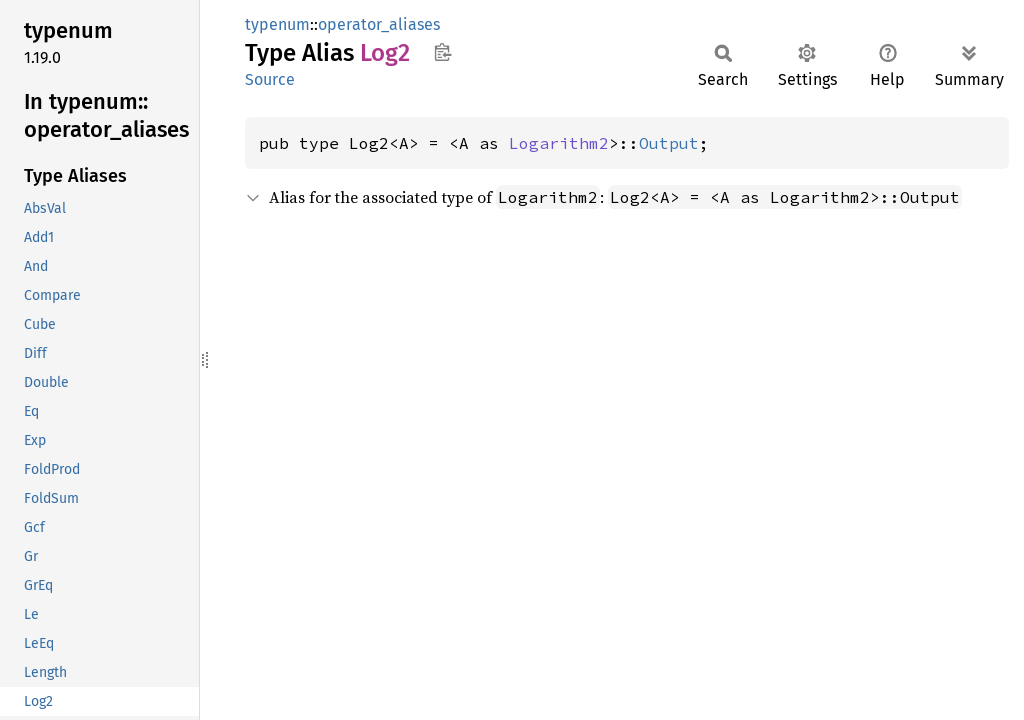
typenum (277, 24)
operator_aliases (379, 24)
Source (270, 79)
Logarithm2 (559, 143)
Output (669, 143)
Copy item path (442, 52)
